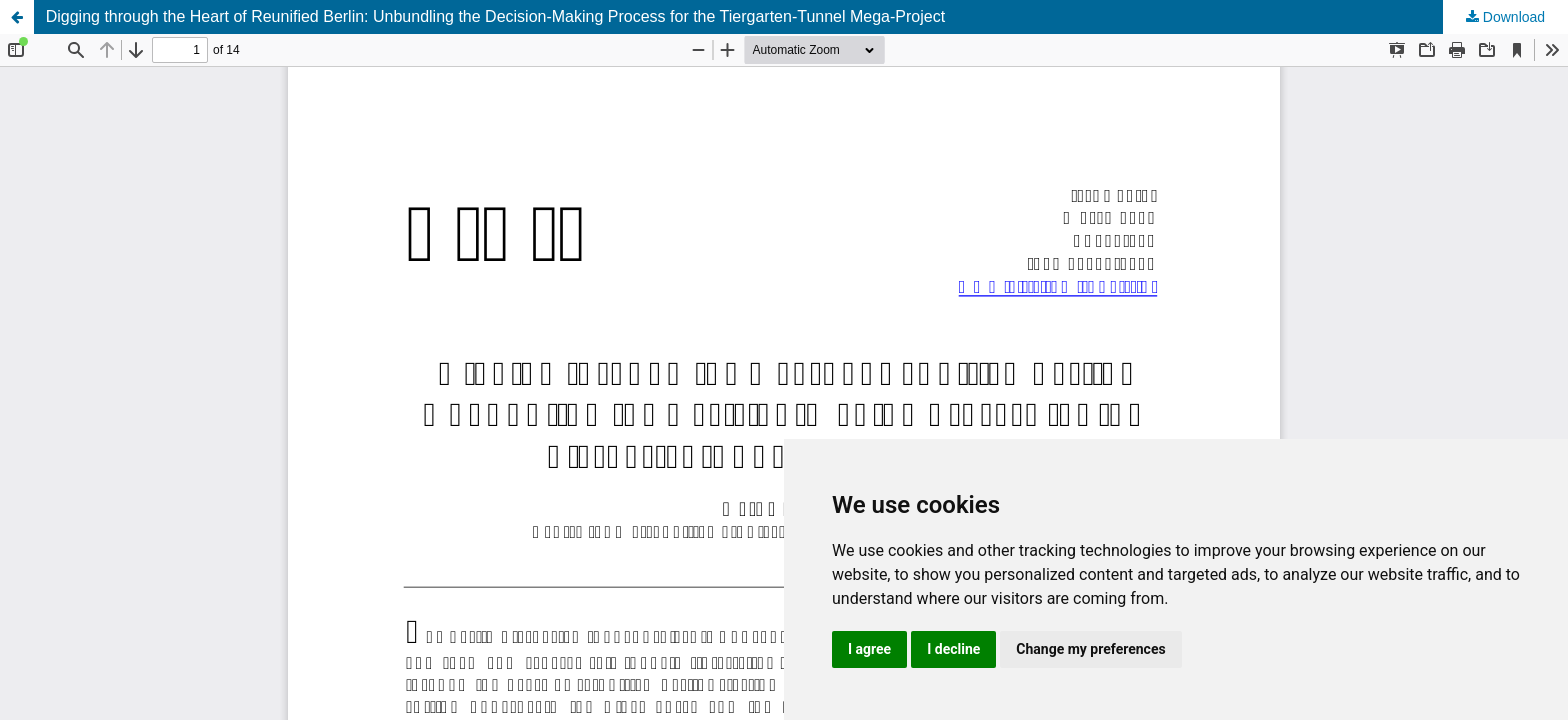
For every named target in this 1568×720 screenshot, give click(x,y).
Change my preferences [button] (1090, 649)
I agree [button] (869, 649)
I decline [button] (953, 649)
